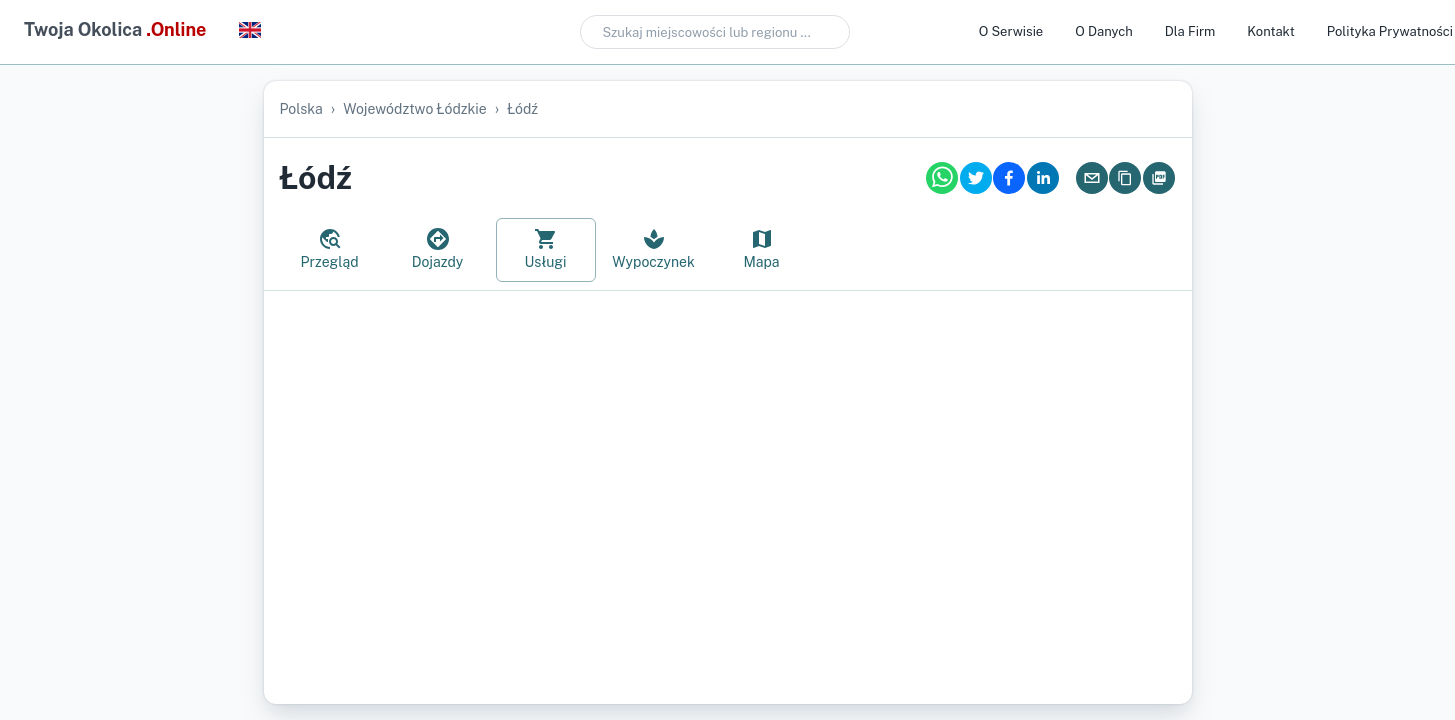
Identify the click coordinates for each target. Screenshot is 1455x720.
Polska (301, 109)
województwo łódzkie (415, 109)
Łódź (522, 109)
